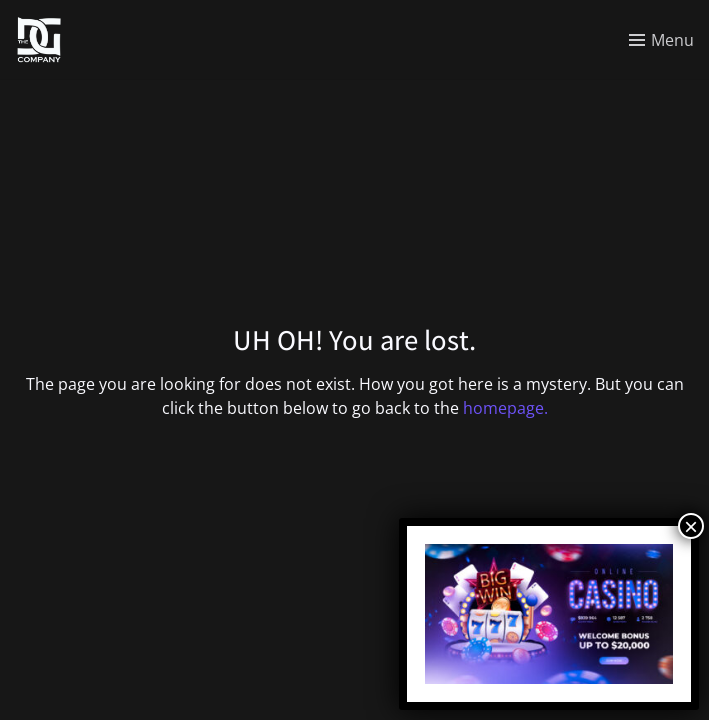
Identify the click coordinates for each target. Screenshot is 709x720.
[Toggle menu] (661, 40)
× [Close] (691, 526)
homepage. (505, 408)
